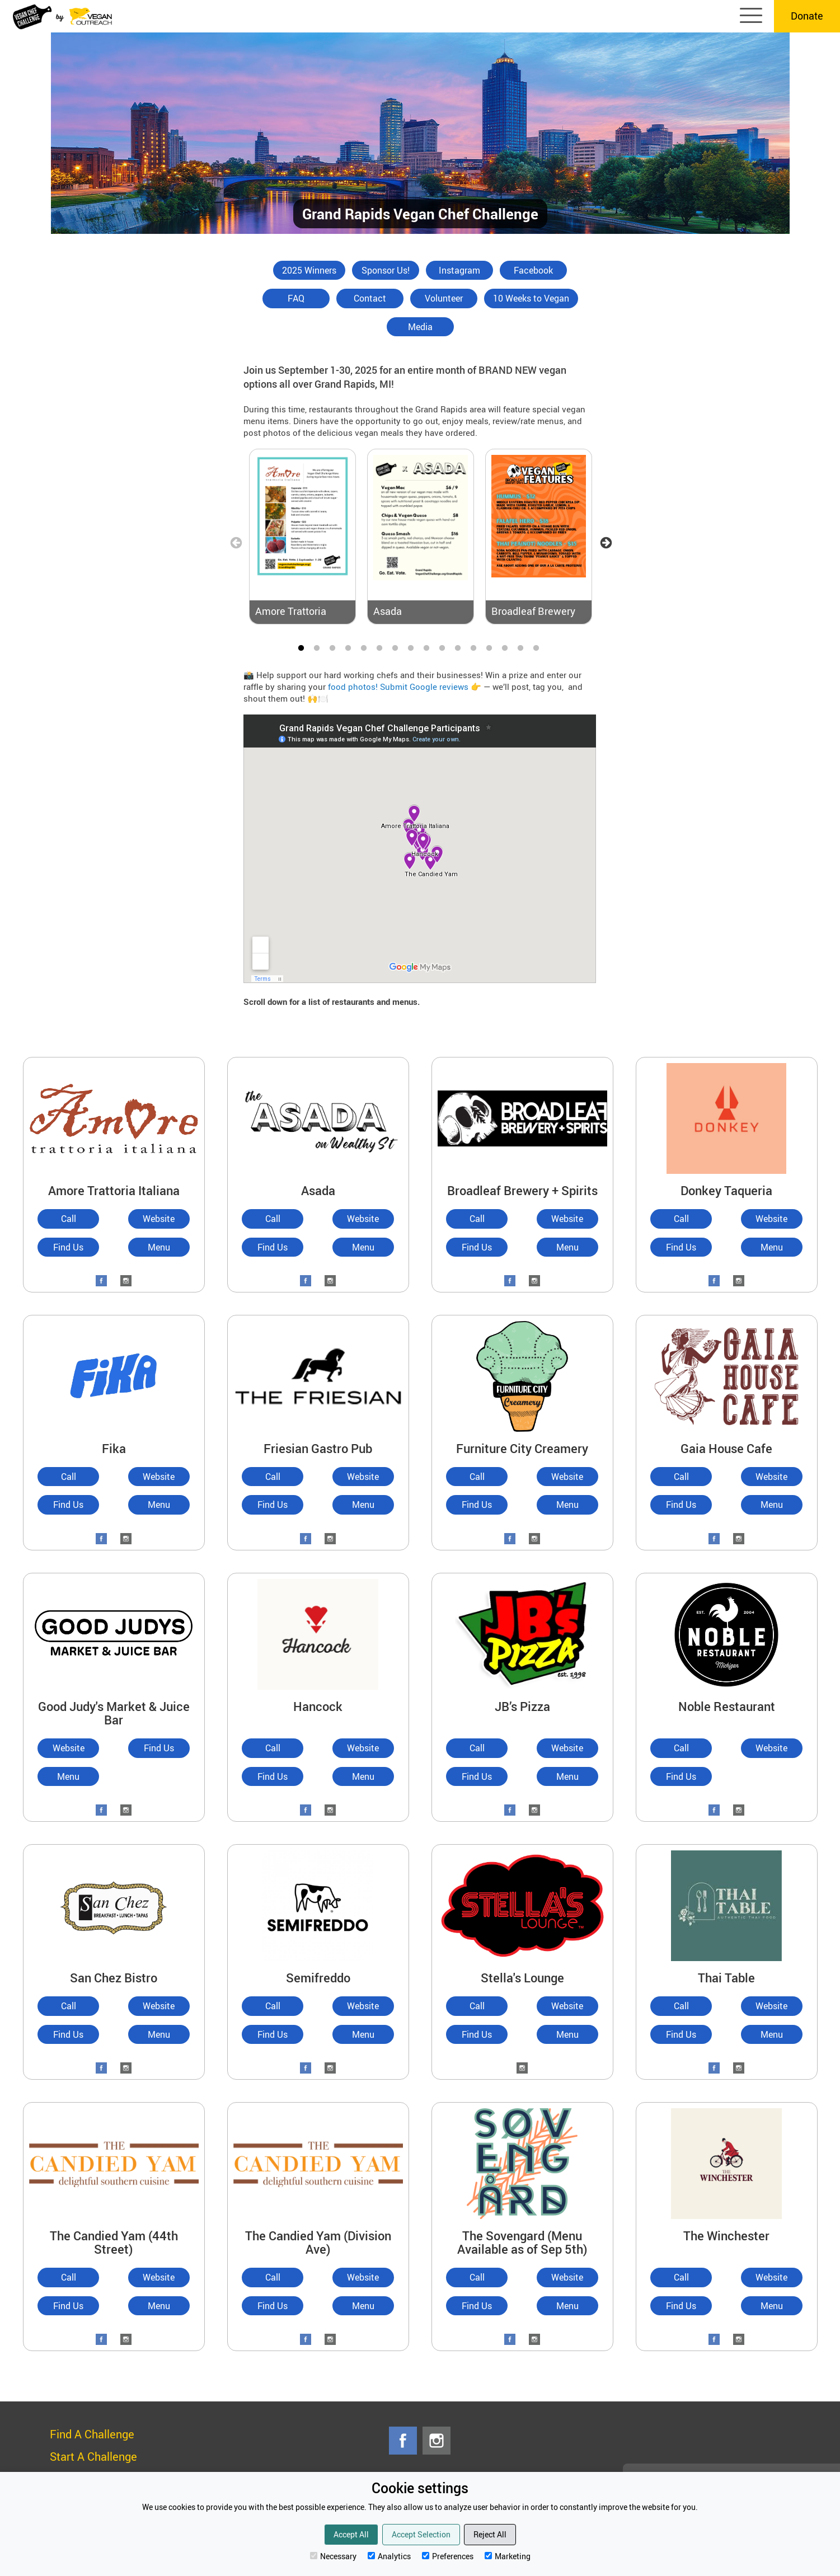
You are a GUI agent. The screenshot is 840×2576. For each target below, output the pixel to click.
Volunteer (444, 298)
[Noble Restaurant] (726, 1633)
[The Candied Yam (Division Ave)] (318, 2162)
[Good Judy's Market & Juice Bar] (114, 1633)
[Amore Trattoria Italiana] (114, 1117)
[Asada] (318, 1117)
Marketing (508, 2556)
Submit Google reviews (424, 686)
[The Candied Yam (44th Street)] (114, 2162)
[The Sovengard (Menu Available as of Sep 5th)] (522, 2162)
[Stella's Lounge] (522, 1904)
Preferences (447, 2556)
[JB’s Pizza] (522, 1633)
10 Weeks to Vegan (531, 298)
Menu (159, 1247)
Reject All (489, 2534)
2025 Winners (309, 270)
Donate (807, 15)
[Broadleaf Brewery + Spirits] (522, 1117)
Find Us (68, 1247)
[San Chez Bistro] (114, 1904)
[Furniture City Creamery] (522, 1375)
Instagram (459, 270)
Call (68, 1218)
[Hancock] (318, 1633)
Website (159, 1218)
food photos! (353, 686)
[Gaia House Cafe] (726, 1375)
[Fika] (114, 1375)
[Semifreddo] (318, 1904)
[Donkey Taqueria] (726, 1117)
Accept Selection (421, 2534)
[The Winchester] (726, 2162)
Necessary (333, 2556)
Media (420, 327)
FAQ (296, 298)
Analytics (389, 2556)
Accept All (351, 2534)
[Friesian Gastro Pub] (318, 1375)
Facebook (533, 270)
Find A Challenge (92, 2434)
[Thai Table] (726, 1904)
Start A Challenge (93, 2456)
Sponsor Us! (386, 270)
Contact (370, 298)
